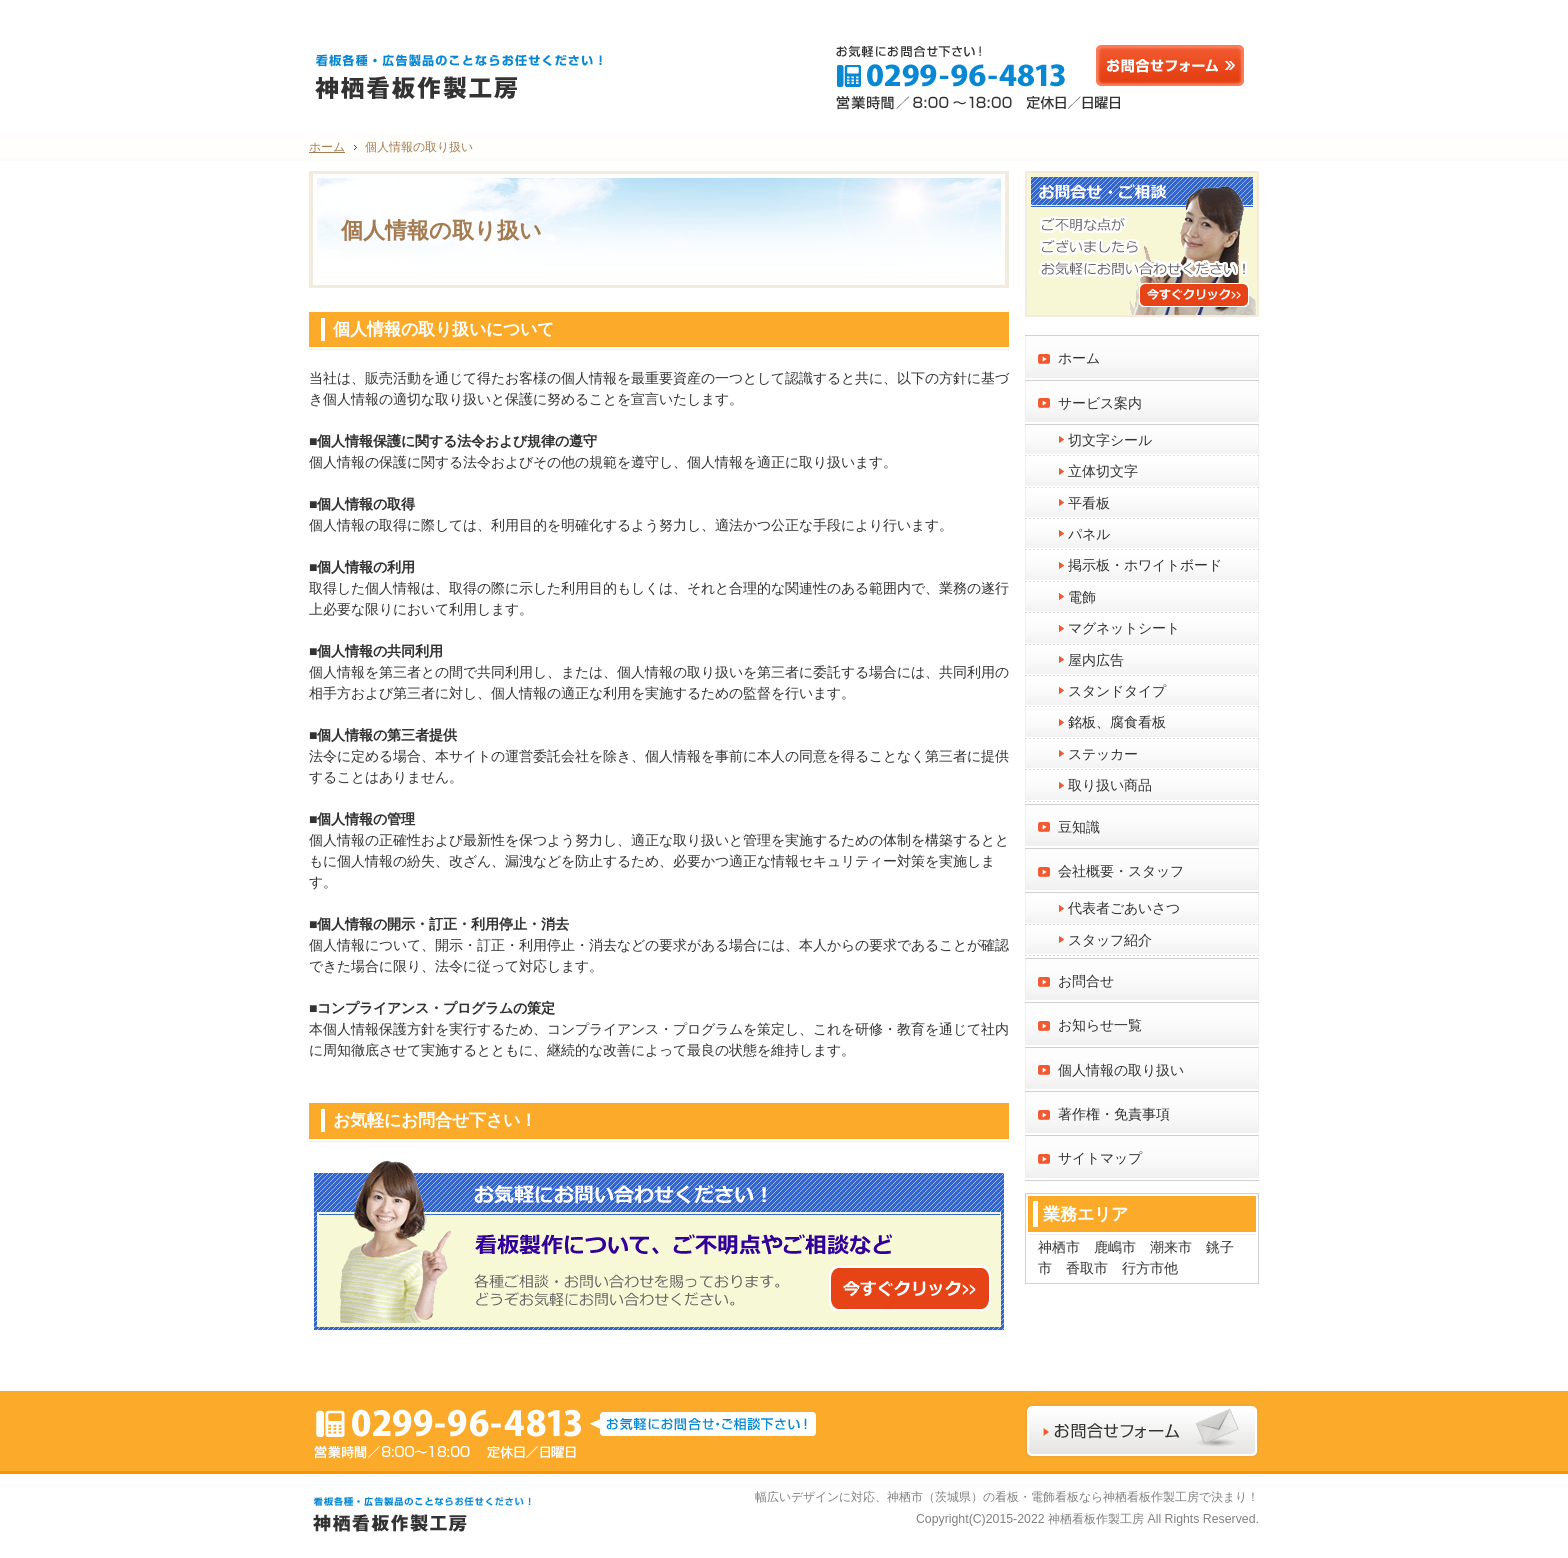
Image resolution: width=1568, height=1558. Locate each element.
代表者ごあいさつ (1124, 908)
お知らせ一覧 (1100, 1025)
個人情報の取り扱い (1121, 1070)
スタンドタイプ (1117, 691)
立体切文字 (1103, 471)
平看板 (1089, 503)
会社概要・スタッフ (1121, 871)
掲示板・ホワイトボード (1145, 565)
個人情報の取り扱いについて (443, 329)
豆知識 (1079, 827)
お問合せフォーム (1175, 66)
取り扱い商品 (1110, 785)
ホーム (1079, 358)
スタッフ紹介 (1110, 940)
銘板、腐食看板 (1117, 722)
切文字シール (1110, 440)
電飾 (1082, 597)
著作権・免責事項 (1114, 1114)
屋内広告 (1096, 660)
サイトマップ (1100, 1158)
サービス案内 (1100, 403)
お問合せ (1086, 981)
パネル (1089, 534)
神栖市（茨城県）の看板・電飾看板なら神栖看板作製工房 (1043, 1497)
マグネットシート (1124, 628)
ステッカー (1103, 754)
